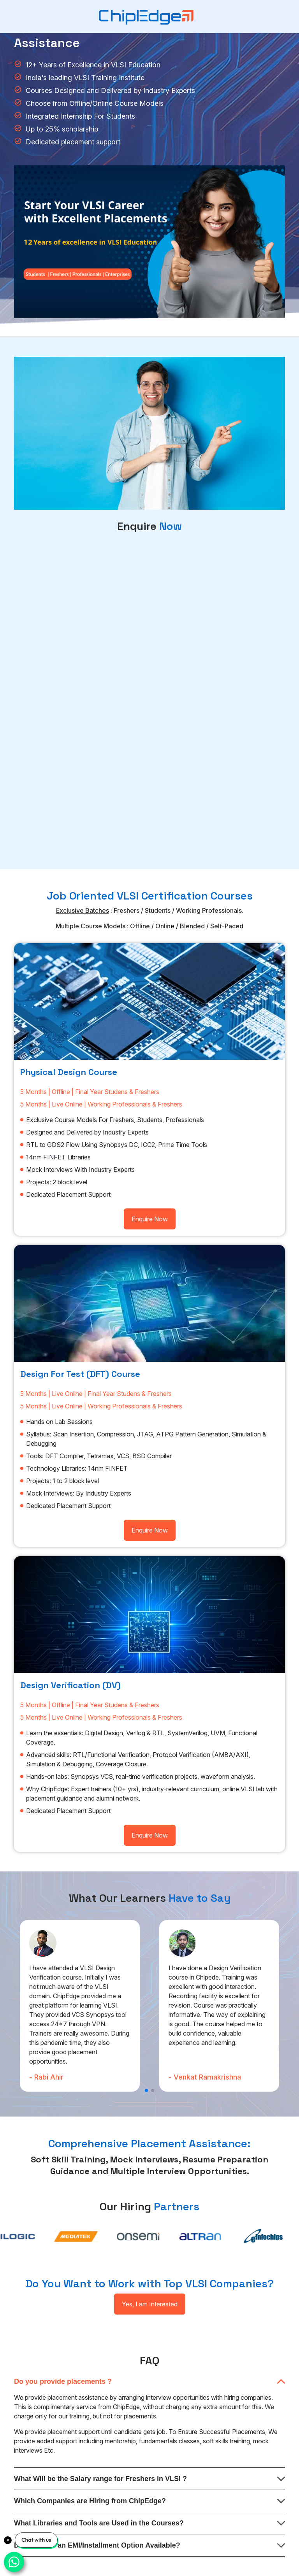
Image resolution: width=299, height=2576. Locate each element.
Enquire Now (150, 1219)
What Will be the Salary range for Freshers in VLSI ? (100, 2479)
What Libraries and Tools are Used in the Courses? (99, 2523)
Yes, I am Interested (150, 2304)
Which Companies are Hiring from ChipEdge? (90, 2501)
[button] (146, 2090)
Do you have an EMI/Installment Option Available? (97, 2545)
